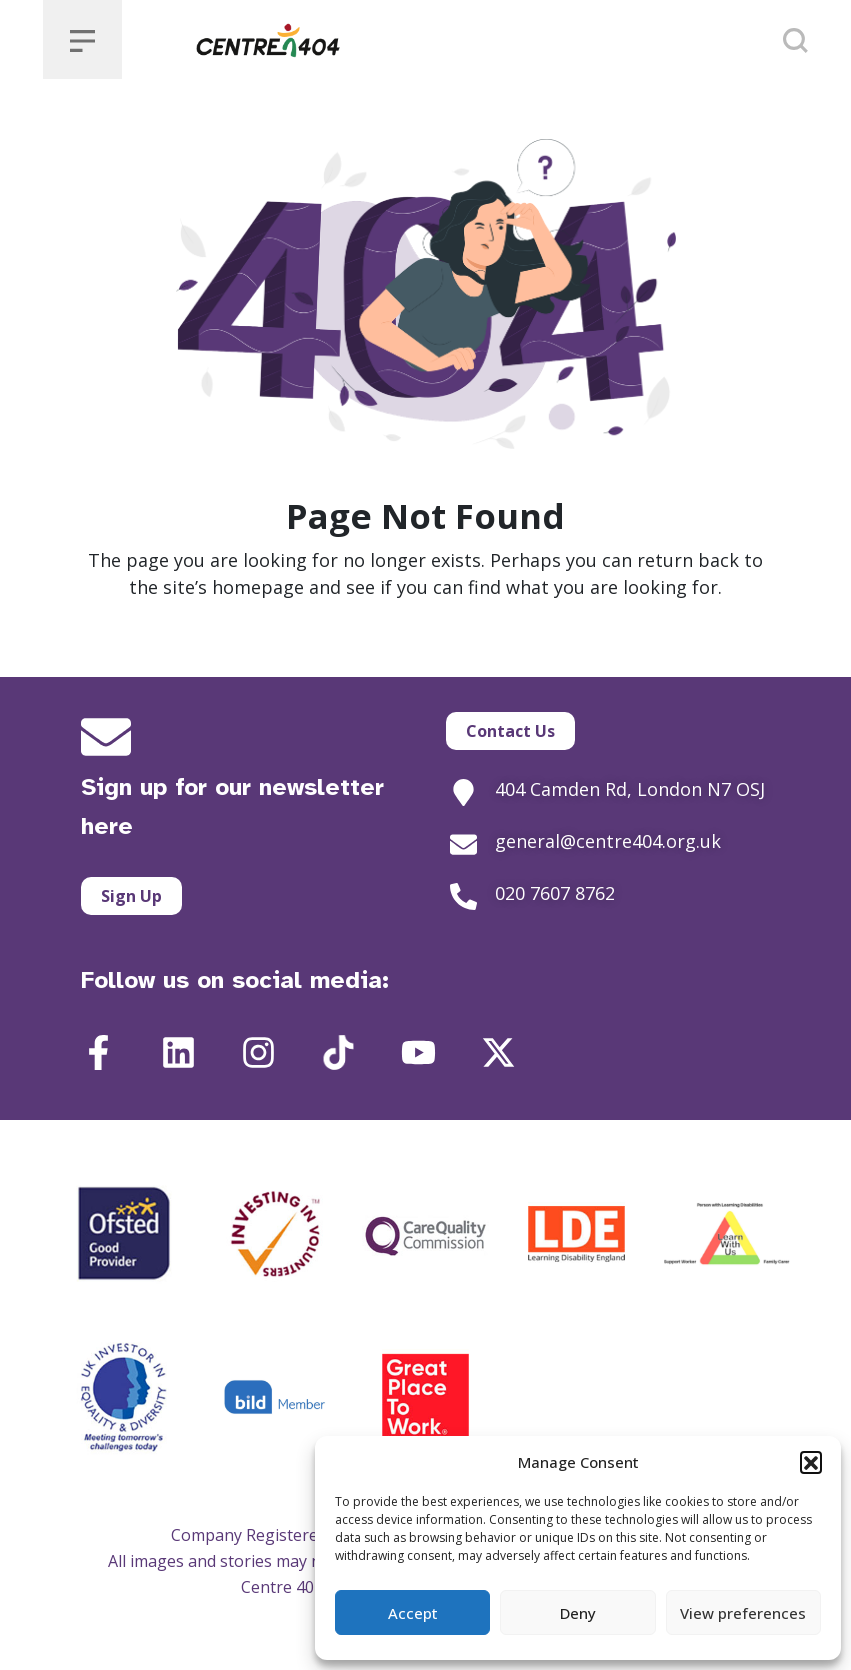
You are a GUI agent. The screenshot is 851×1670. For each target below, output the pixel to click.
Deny (578, 1613)
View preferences (743, 1613)
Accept (413, 1613)
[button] (811, 1462)
